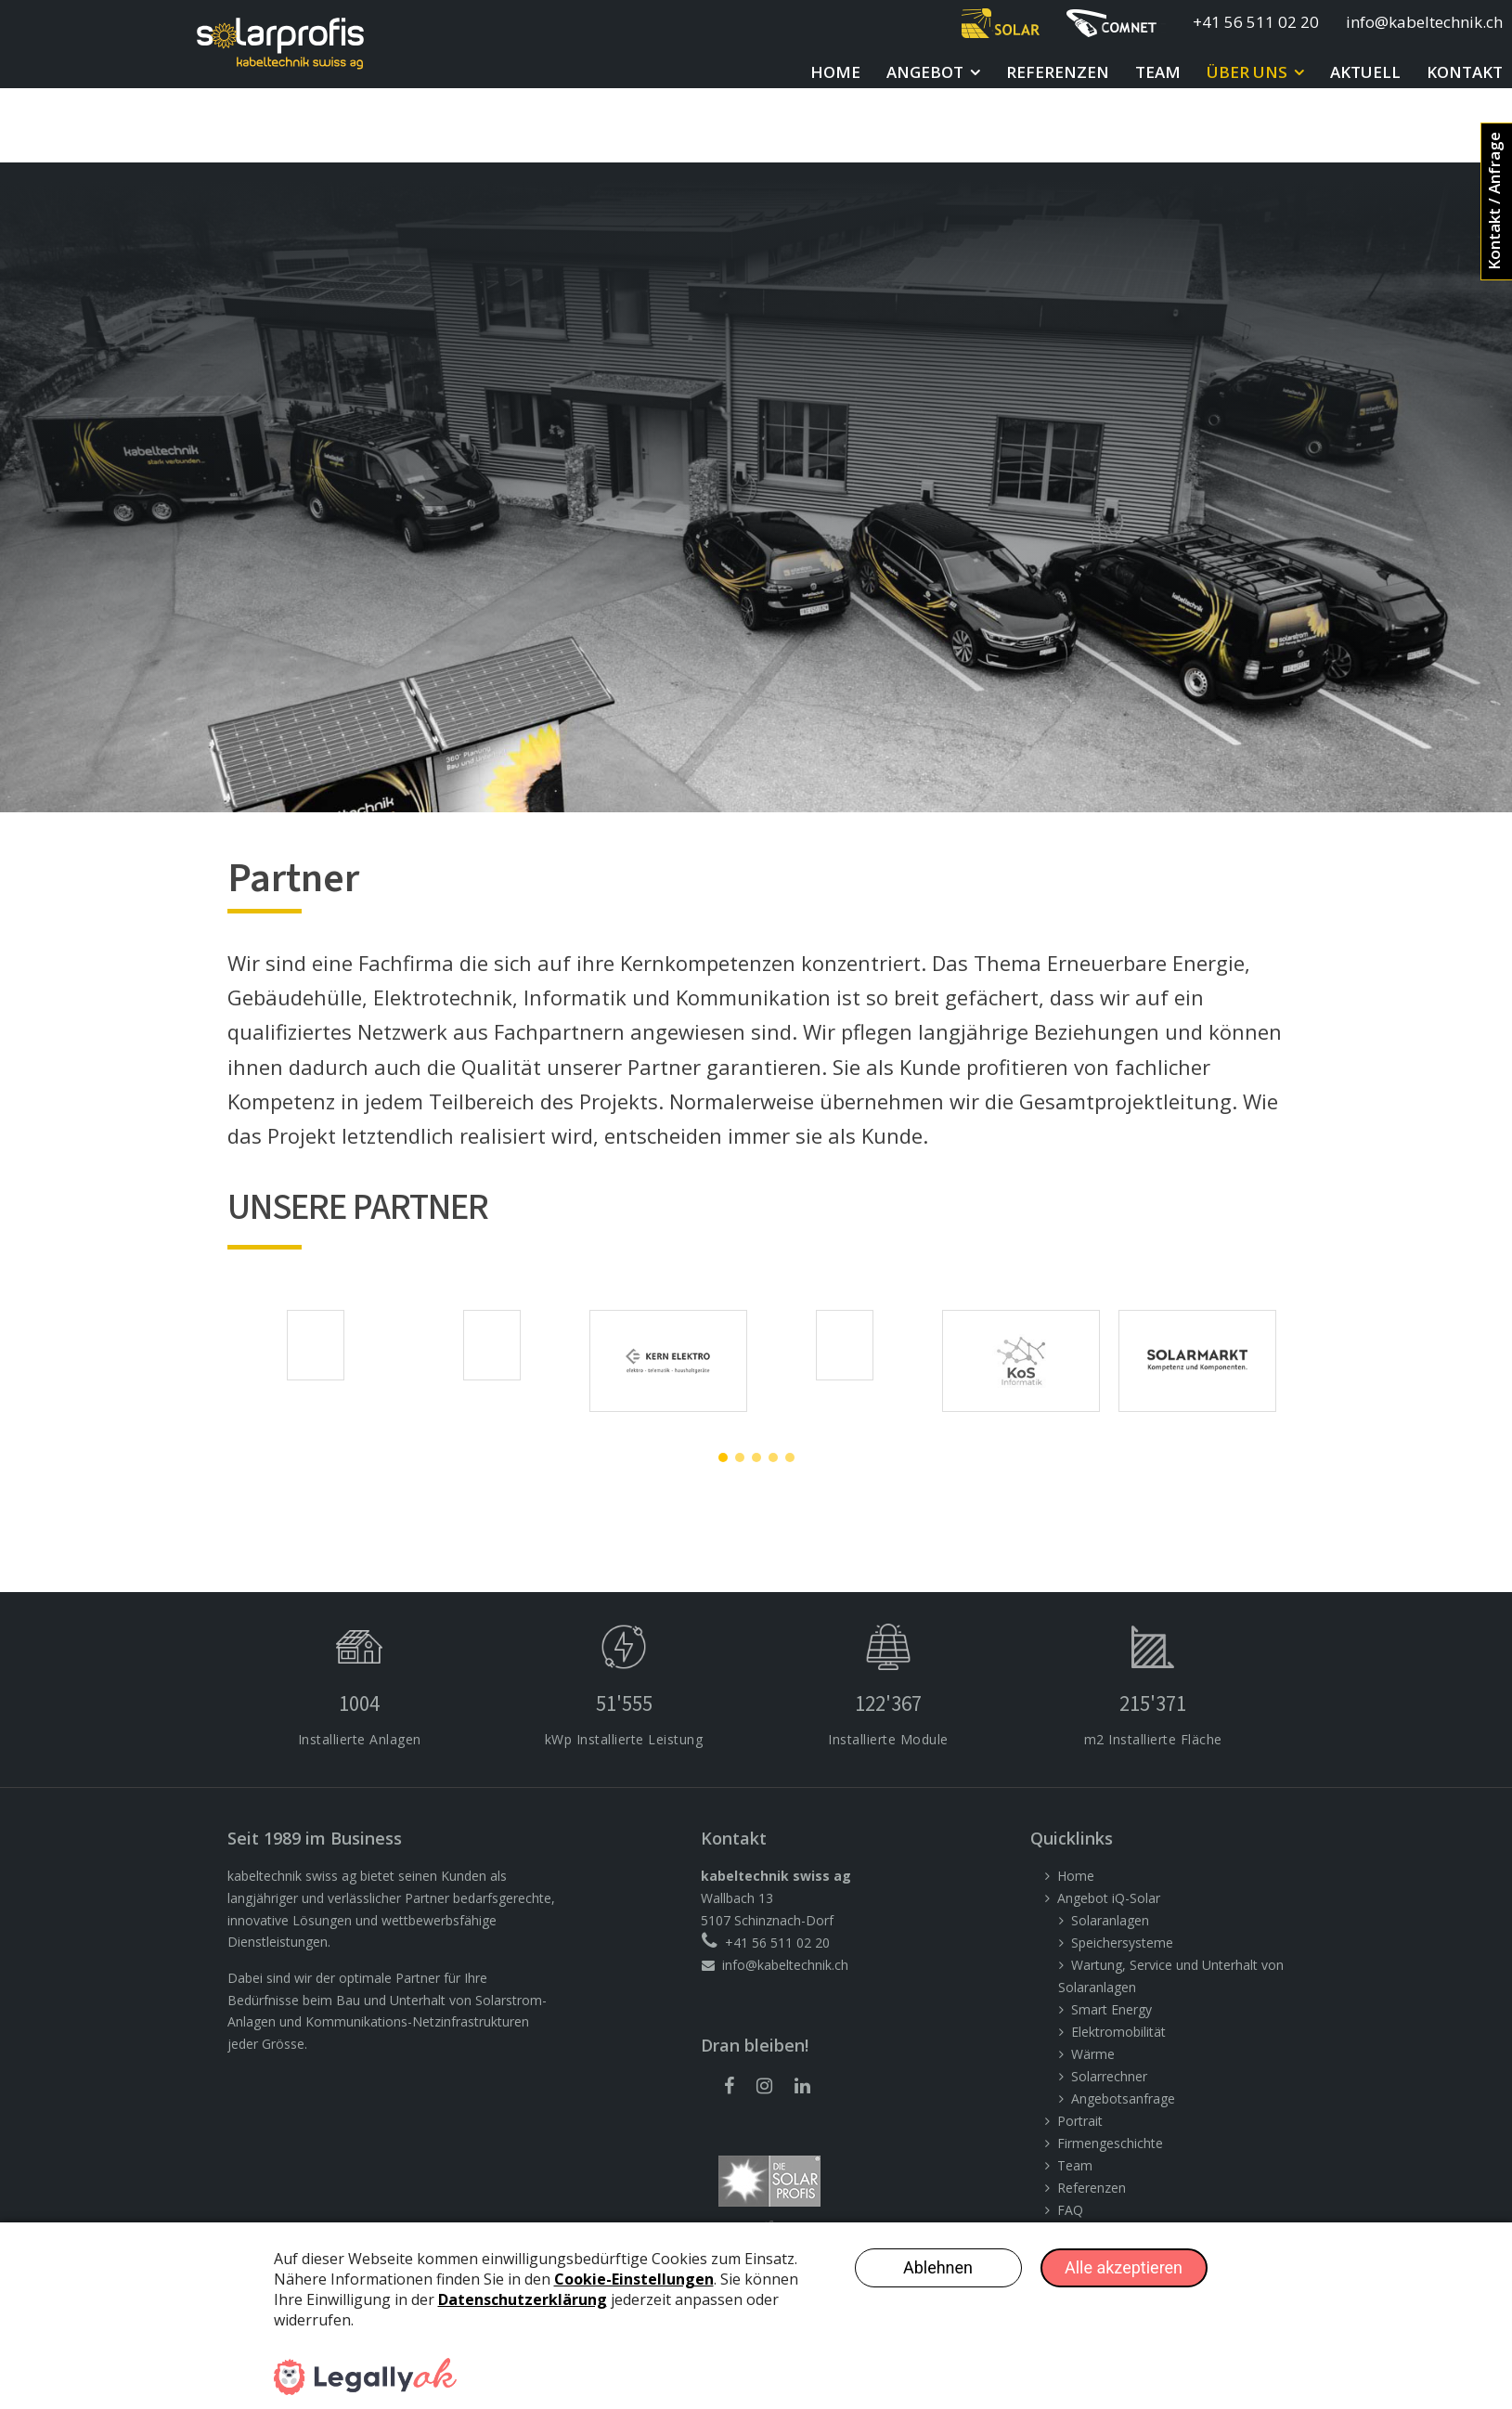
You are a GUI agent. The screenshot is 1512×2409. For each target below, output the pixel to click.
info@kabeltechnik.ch (1424, 21)
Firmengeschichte (1110, 2069)
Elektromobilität (1118, 1957)
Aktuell (1365, 72)
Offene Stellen (1099, 2180)
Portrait (1080, 2046)
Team (1158, 72)
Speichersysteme (1122, 1868)
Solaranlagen (1110, 1846)
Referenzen (1057, 72)
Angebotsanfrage (1123, 2024)
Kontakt (1465, 72)
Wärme (1093, 1979)
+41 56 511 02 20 (1256, 21)
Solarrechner (1109, 2002)
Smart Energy (1111, 1935)
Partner (1079, 2158)
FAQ (1070, 2135)
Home (835, 72)
